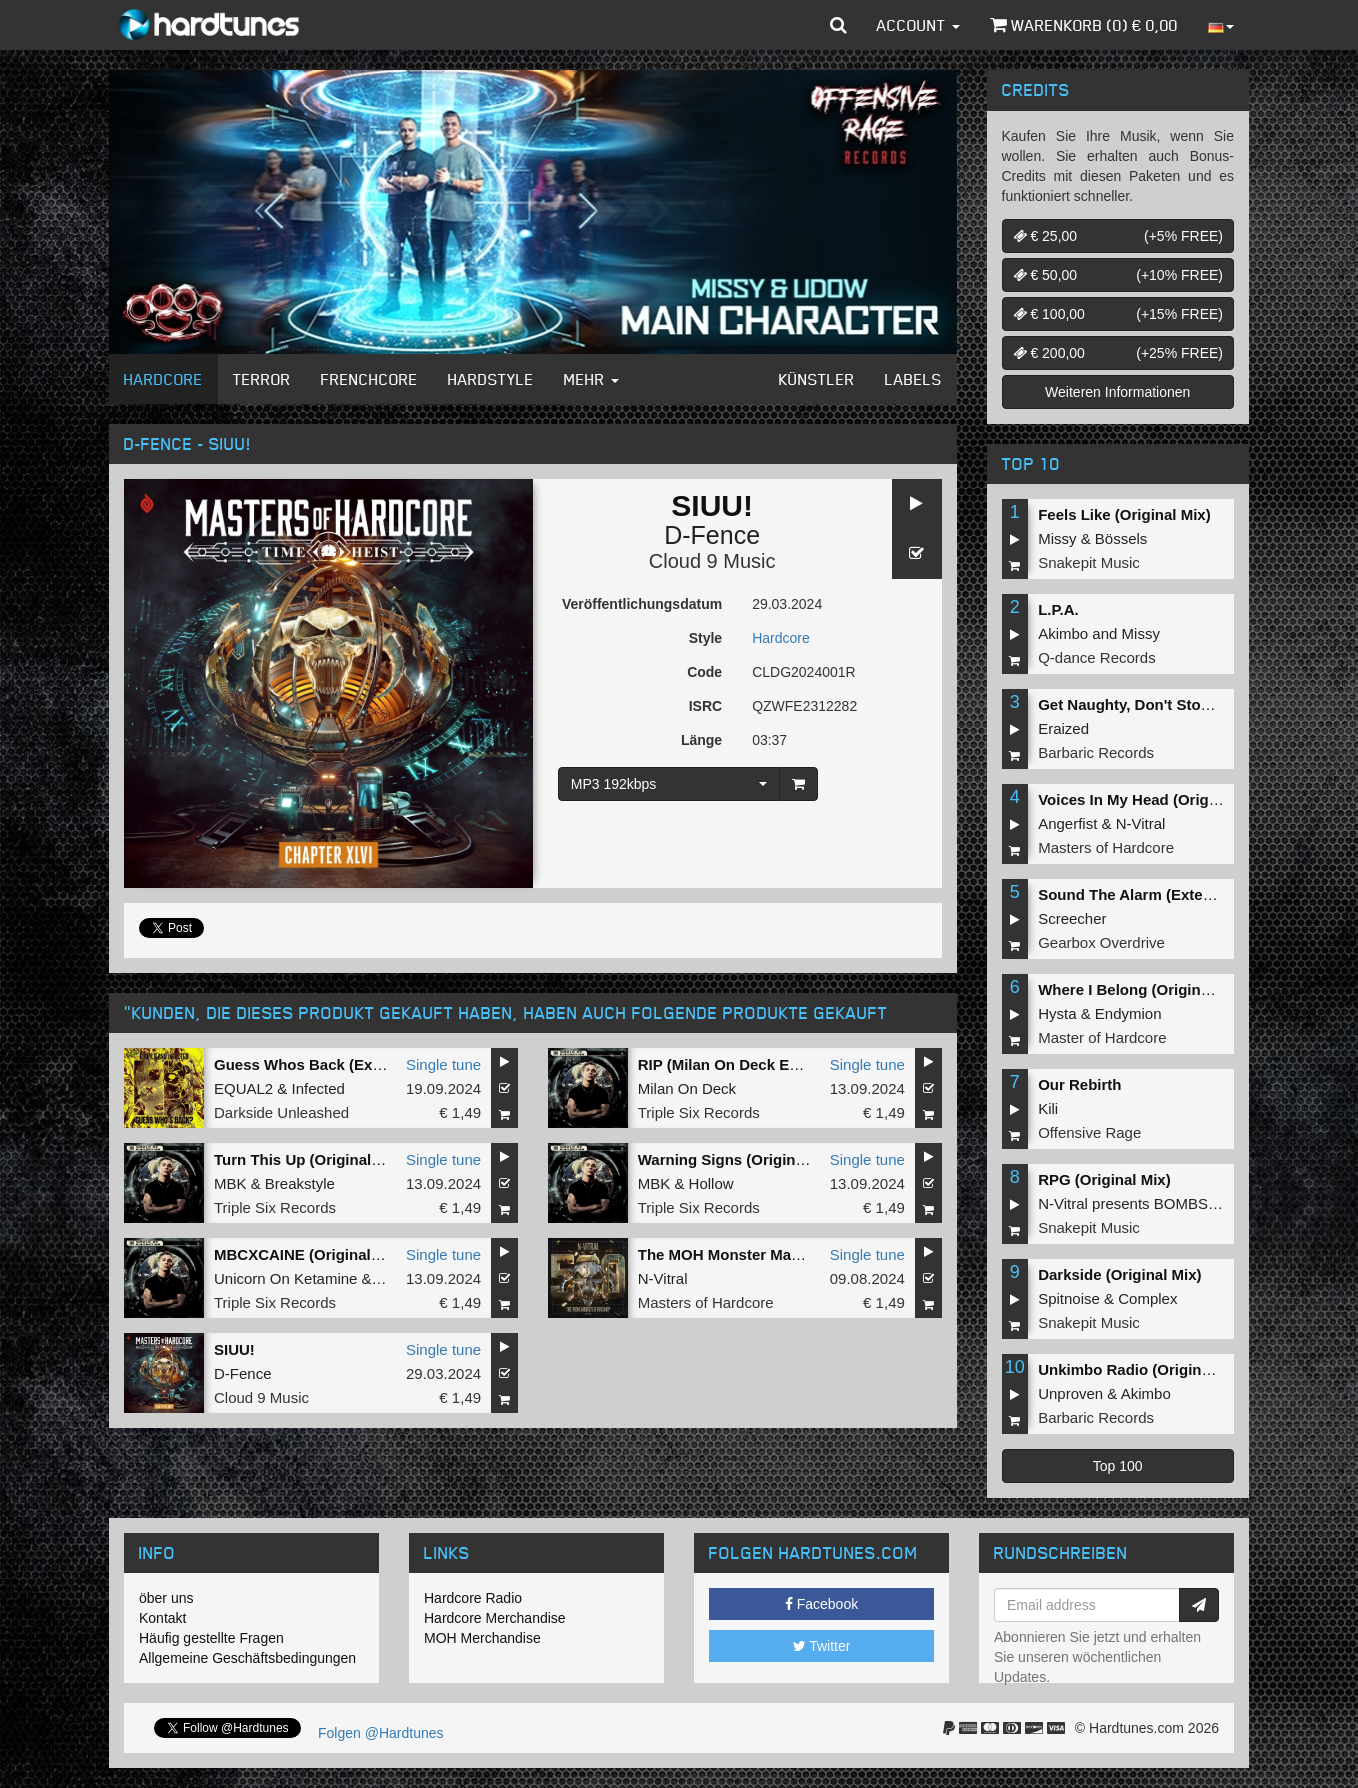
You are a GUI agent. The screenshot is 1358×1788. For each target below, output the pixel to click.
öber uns (166, 1598)
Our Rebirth (1079, 1084)
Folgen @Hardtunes (381, 1733)
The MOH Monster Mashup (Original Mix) (782, 1254)
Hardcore (163, 379)
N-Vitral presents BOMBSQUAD (1144, 1203)
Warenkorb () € (1084, 25)
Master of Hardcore (1102, 1037)
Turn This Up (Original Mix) (309, 1159)
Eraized (1063, 728)
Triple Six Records (699, 1112)
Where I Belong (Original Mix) (1142, 989)
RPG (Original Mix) (1104, 1179)
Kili (1048, 1108)
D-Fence (712, 535)
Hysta (1057, 1013)
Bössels (1121, 538)
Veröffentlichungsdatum (642, 604)
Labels (913, 379)
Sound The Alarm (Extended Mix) (1155, 894)
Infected (318, 1088)
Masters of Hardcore (706, 1302)
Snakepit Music (1089, 562)
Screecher (1072, 918)
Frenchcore (369, 379)
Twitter (822, 1646)
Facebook (821, 1604)
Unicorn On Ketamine (285, 1278)
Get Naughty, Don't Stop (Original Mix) (1174, 704)
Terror (262, 379)
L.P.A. (1058, 609)
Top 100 (1118, 1466)
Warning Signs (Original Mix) (740, 1159)
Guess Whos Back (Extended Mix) (335, 1064)
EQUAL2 (243, 1088)
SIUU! (234, 1349)
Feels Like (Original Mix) (1124, 514)
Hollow (711, 1183)
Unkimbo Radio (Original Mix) (1143, 1369)
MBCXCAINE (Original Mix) (309, 1254)
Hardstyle (491, 379)
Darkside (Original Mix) (1119, 1274)
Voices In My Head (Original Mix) (1153, 799)
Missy (1057, 538)
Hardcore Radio (473, 1598)
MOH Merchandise (482, 1638)
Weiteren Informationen (1117, 392)
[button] (838, 25)
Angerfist (1067, 823)
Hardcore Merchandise (495, 1618)
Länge (701, 740)
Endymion (1128, 1013)
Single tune (443, 1064)
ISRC (705, 706)
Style (705, 638)
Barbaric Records (1096, 752)
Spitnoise (1069, 1298)
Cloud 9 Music (712, 561)
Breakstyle (300, 1183)
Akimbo (1063, 633)
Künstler (817, 379)
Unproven (1070, 1393)
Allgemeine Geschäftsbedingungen (247, 1658)
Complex (1147, 1298)
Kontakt (162, 1618)
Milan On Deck (687, 1088)
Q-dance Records (1097, 657)
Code (704, 672)
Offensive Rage (1089, 1132)
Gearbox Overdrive (1101, 942)
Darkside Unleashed (281, 1112)
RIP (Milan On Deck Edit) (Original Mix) (775, 1064)
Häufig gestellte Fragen (211, 1638)
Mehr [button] (591, 379)
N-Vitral (663, 1278)
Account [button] (918, 25)
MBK (230, 1183)
